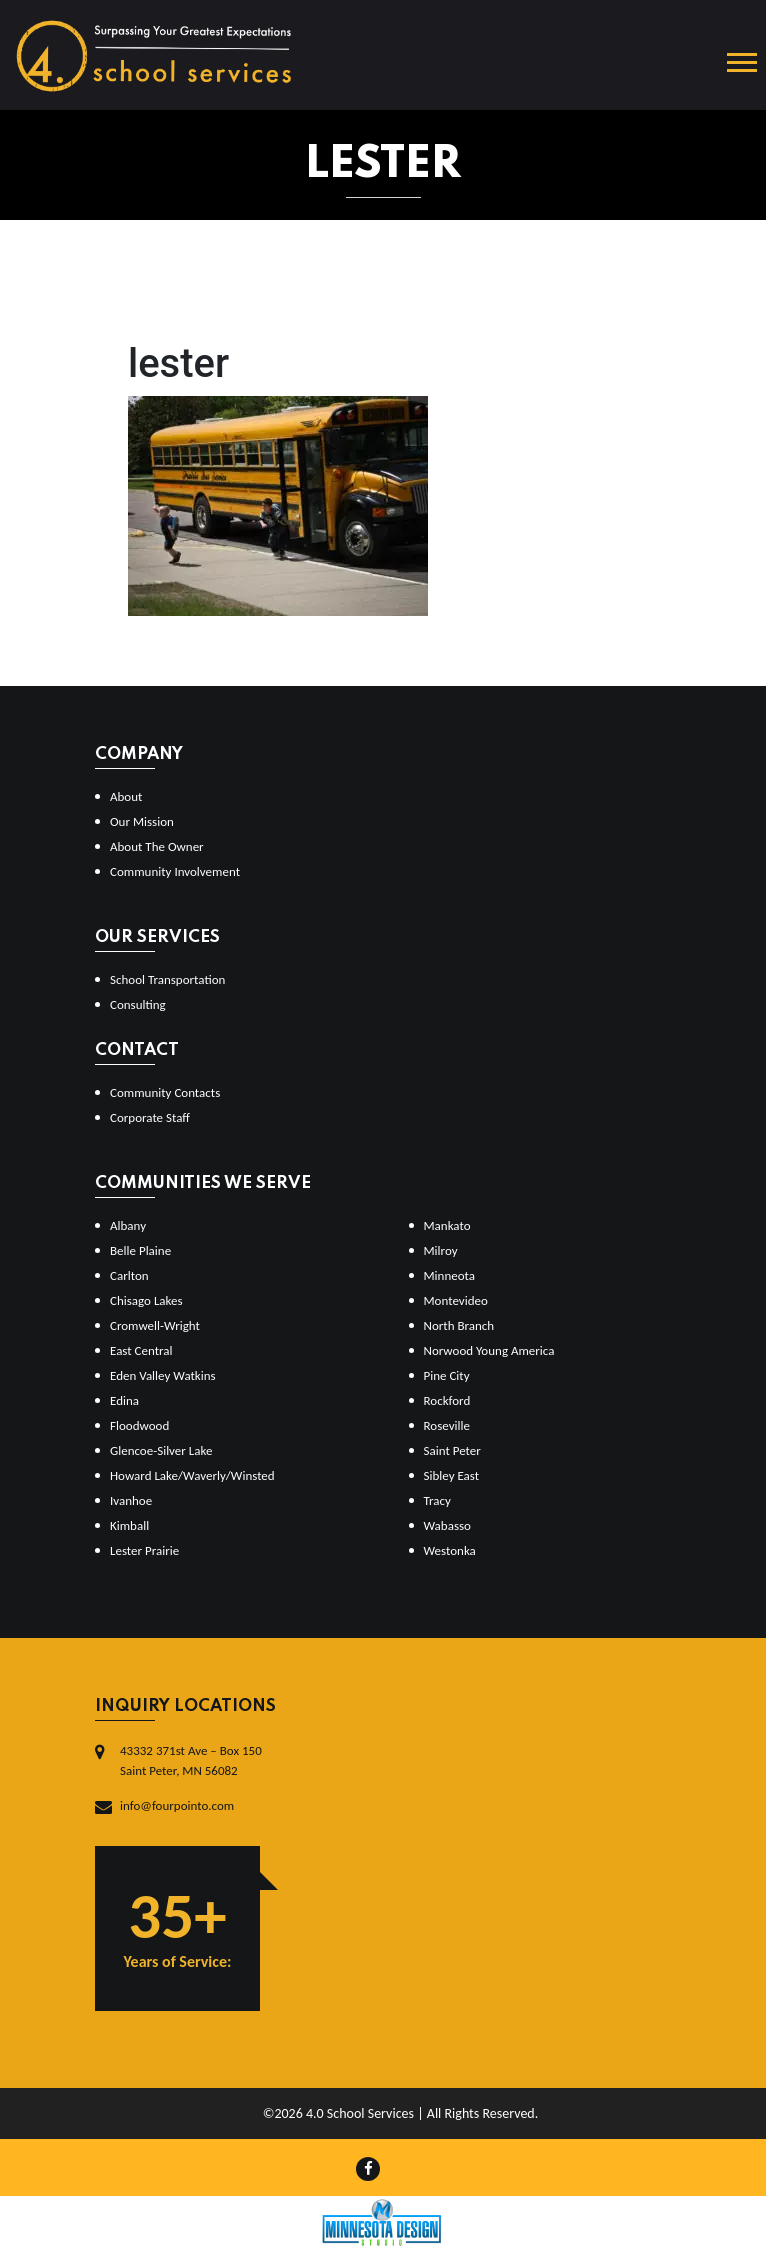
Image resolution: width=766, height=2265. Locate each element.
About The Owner (157, 846)
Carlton (129, 1275)
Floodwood (139, 1425)
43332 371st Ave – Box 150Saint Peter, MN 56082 (191, 1760)
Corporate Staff (150, 1117)
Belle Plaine (140, 1250)
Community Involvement (175, 871)
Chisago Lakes (146, 1300)
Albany (128, 1225)
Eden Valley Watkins (163, 1375)
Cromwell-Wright (155, 1325)
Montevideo (456, 1300)
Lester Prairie (144, 1550)
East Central (141, 1350)
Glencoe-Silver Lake (161, 1450)
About (126, 796)
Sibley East (452, 1475)
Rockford (447, 1400)
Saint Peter (452, 1450)
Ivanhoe (131, 1500)
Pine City (447, 1375)
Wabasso (447, 1525)
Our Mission (142, 821)
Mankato (447, 1225)
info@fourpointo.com (177, 1805)
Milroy (441, 1250)
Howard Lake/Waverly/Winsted (192, 1475)
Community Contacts (165, 1092)
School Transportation (167, 979)
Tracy (437, 1500)
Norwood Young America (489, 1350)
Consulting (138, 1004)
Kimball (129, 1525)
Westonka (450, 1550)
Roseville (447, 1425)
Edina (124, 1400)
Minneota (450, 1275)
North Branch (459, 1325)
